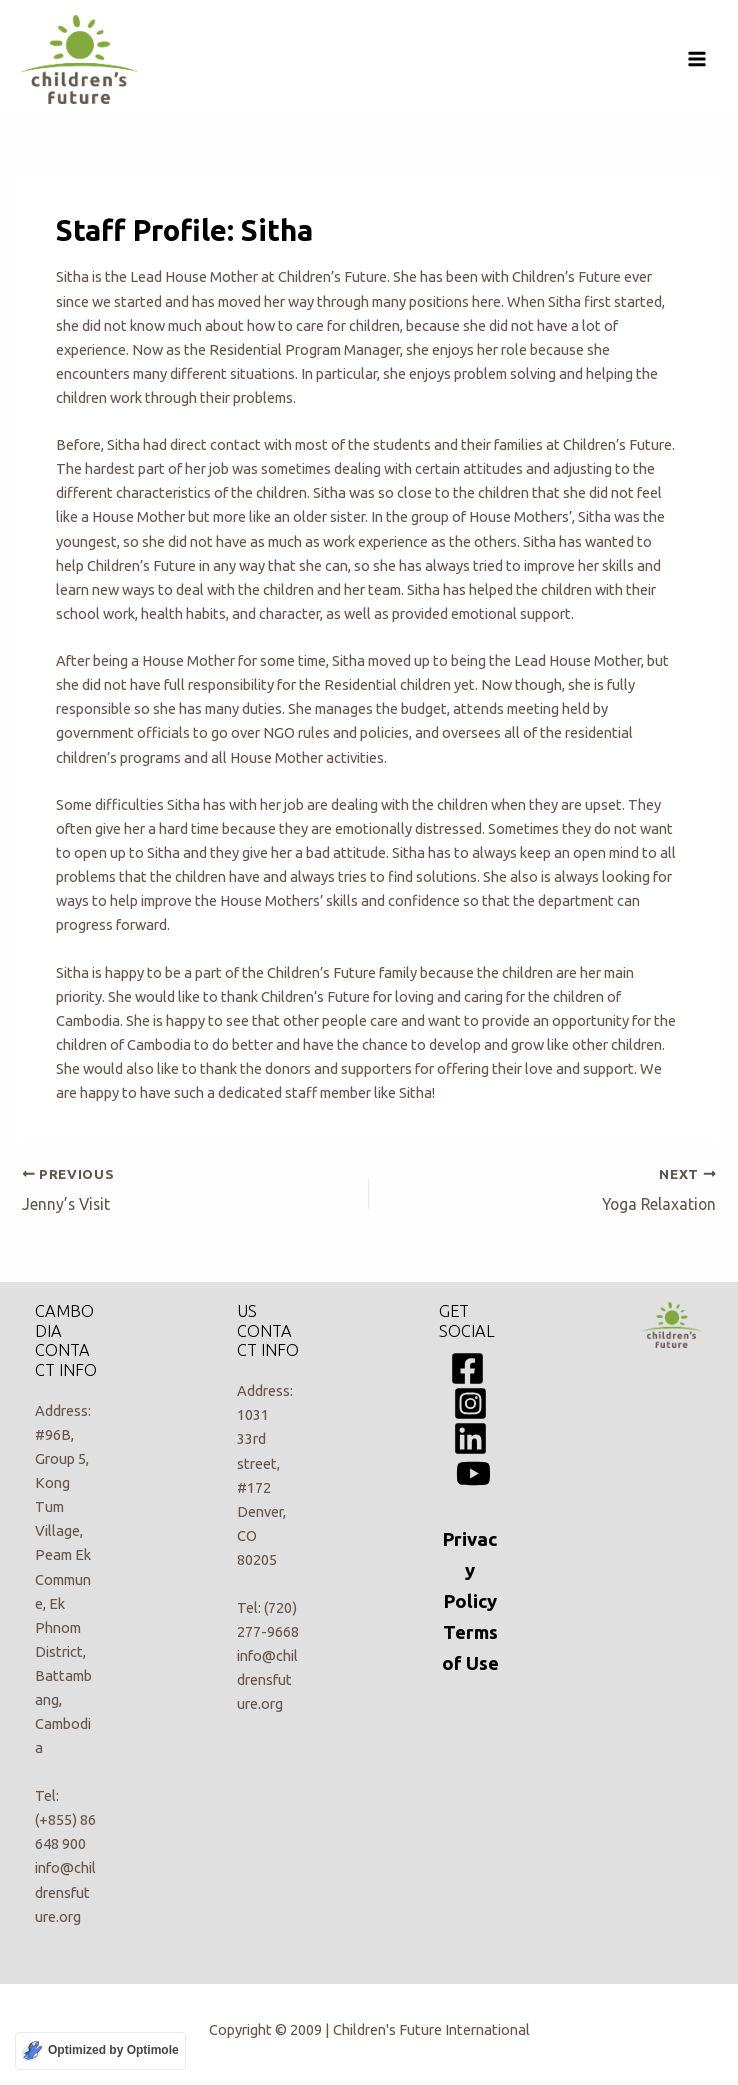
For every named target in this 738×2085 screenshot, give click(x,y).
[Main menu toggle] (697, 59)
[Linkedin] (470, 1438)
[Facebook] (467, 1368)
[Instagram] (470, 1403)
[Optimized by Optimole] (100, 2051)
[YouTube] (473, 1473)
